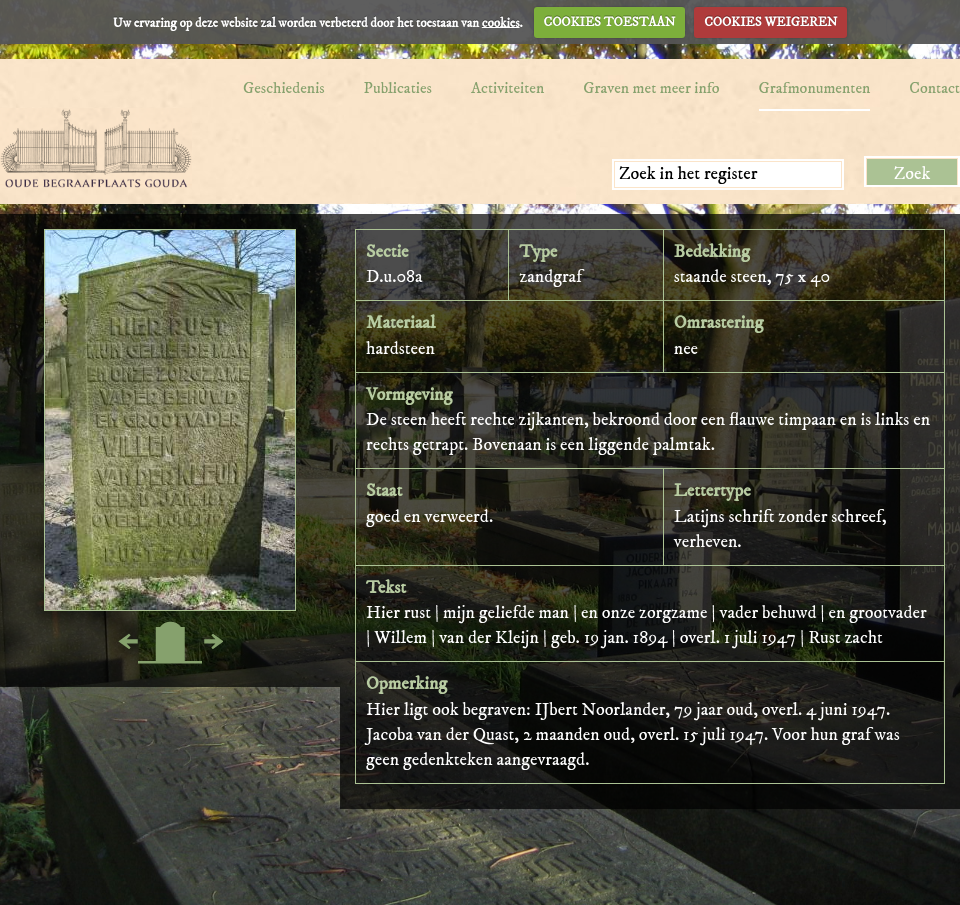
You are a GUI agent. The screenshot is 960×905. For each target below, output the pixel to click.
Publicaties (398, 88)
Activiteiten (507, 88)
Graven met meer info (651, 88)
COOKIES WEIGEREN (770, 22)
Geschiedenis (284, 88)
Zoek (912, 174)
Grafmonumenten (815, 88)
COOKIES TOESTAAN (610, 22)
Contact (934, 88)
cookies (501, 22)
